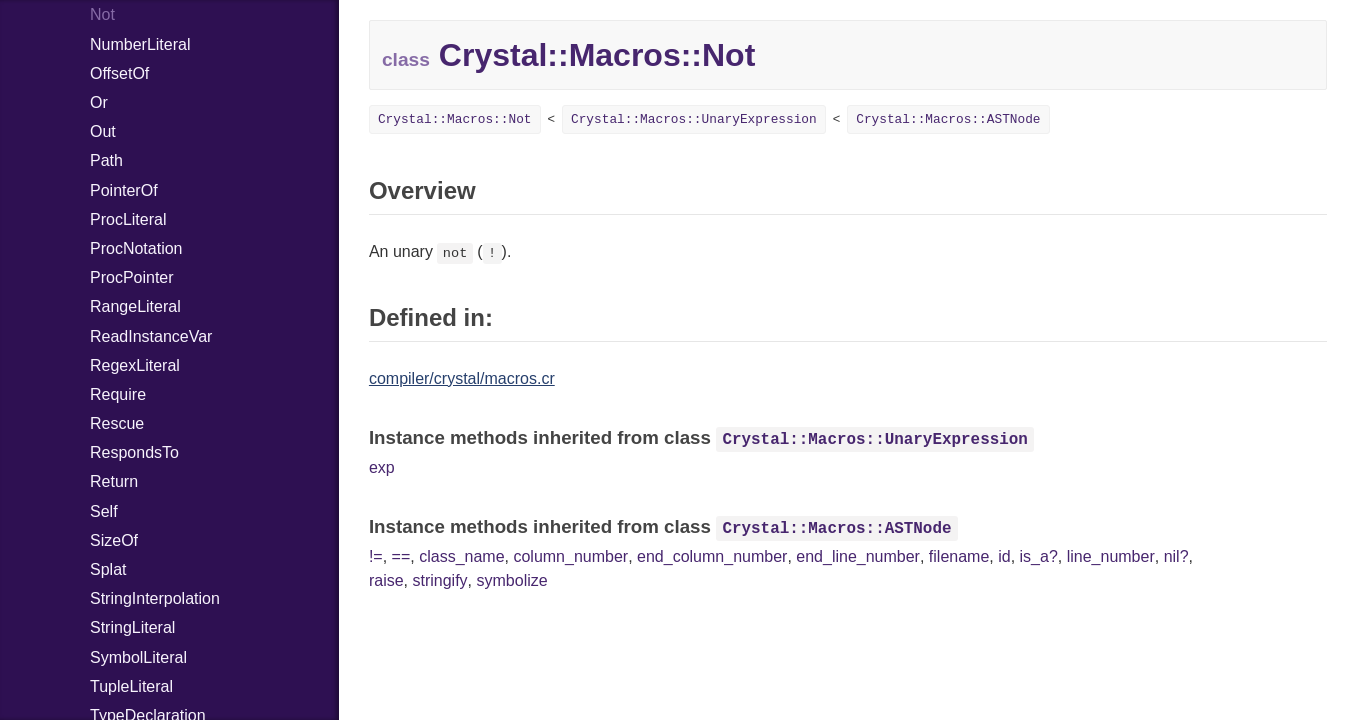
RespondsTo (134, 452)
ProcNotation (136, 248)
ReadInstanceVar (151, 336)
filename (959, 556)
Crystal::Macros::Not (455, 119)
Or (99, 102)
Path (106, 160)
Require (118, 394)
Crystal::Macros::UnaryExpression (694, 119)
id (1004, 556)
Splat (108, 569)
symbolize (512, 580)
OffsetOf (119, 73)
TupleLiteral (131, 686)
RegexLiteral (135, 365)
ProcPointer (132, 277)
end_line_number (858, 556)
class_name (461, 556)
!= (376, 556)
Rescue (117, 423)
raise (386, 580)
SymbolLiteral (138, 657)
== (401, 556)
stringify (439, 580)
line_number (1111, 556)
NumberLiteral (140, 44)
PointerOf (124, 190)
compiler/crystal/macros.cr (462, 378)
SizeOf (114, 540)
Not (102, 14)
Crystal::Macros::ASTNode (948, 119)
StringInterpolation (155, 598)
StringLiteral (132, 627)
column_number (570, 556)
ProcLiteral (128, 219)
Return (114, 481)
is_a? (1039, 556)
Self (104, 511)
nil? (1176, 556)
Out (103, 131)
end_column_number (712, 556)
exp (382, 467)
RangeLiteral (135, 306)
